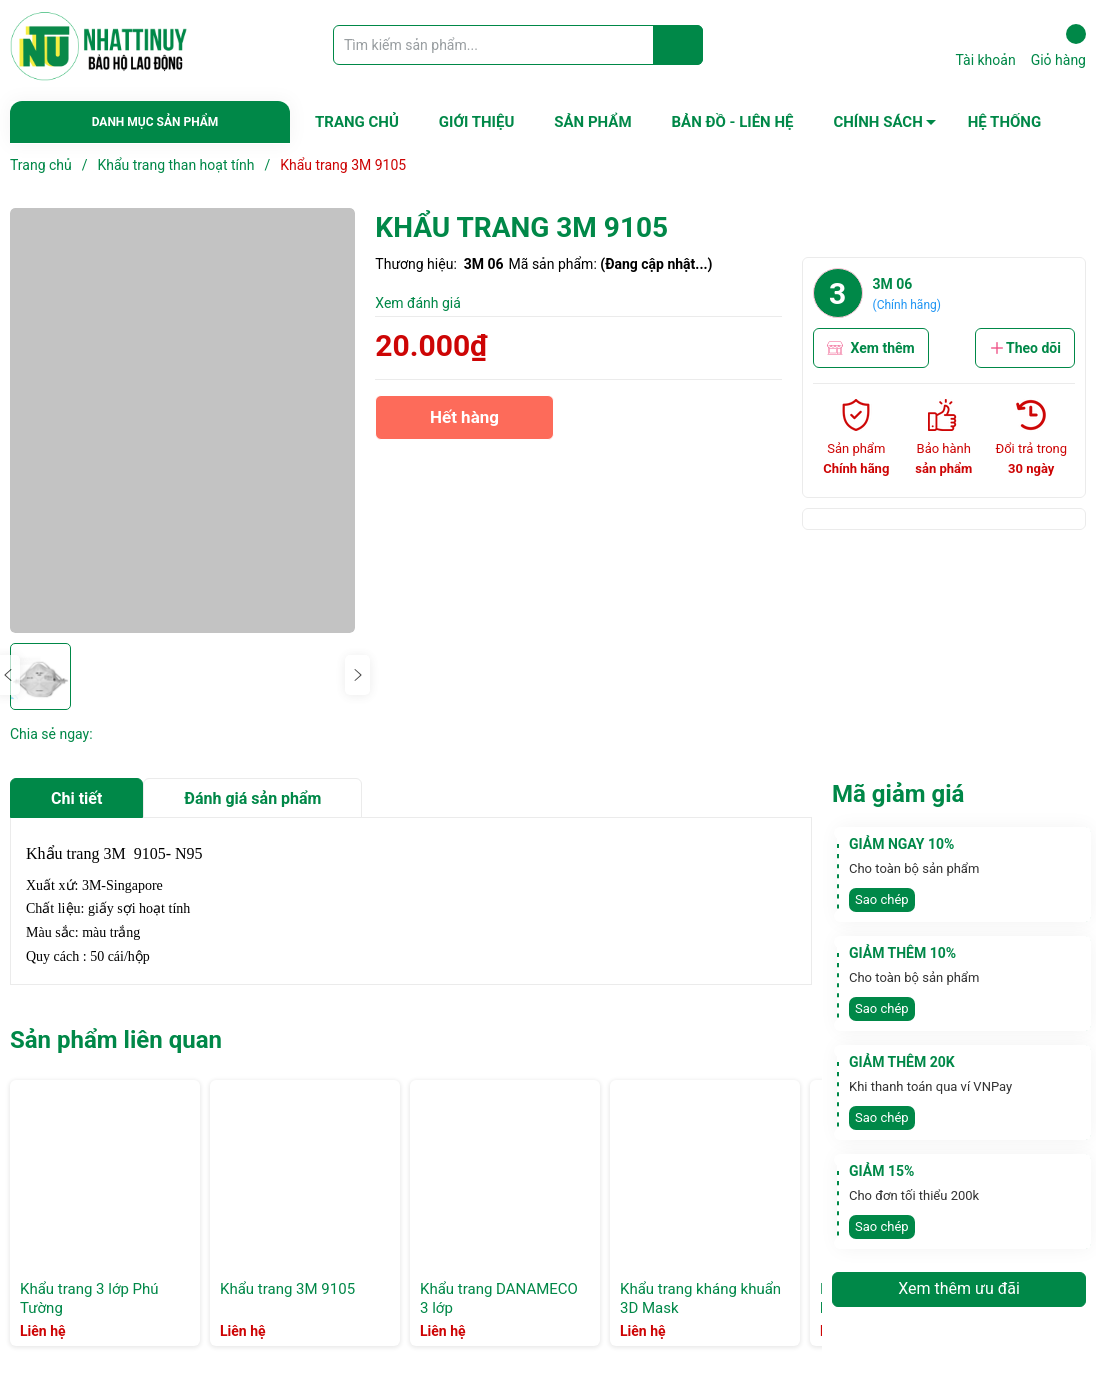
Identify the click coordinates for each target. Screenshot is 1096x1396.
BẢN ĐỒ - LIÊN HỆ (733, 122)
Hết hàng (464, 423)
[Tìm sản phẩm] (518, 45)
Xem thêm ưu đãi (959, 1288)
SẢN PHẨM (592, 122)
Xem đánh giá (418, 303)
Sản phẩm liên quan (116, 1040)
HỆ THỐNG (1004, 122)
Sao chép (882, 899)
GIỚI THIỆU (476, 122)
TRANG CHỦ (357, 122)
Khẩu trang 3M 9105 (287, 1289)
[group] (182, 420)
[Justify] (678, 45)
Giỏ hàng (1058, 46)
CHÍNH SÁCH (877, 122)
